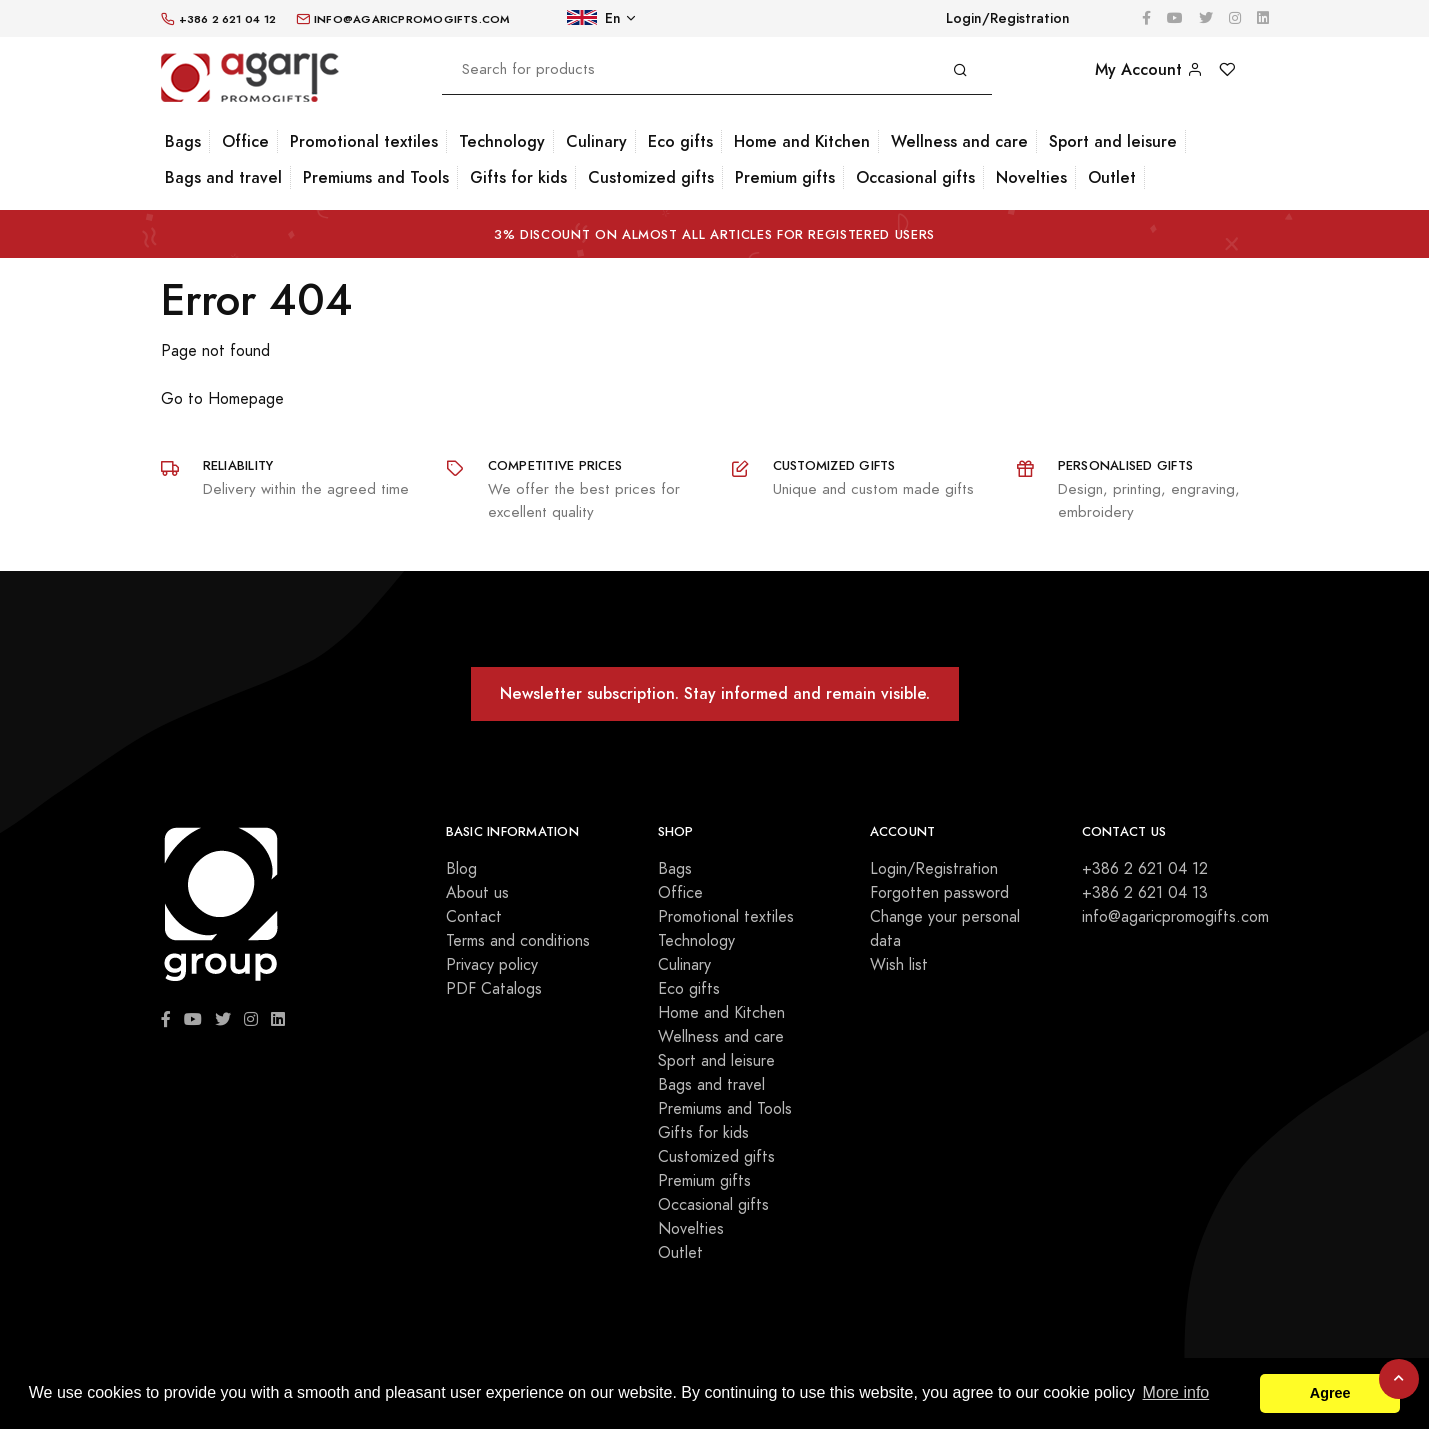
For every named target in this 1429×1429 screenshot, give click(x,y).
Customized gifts (651, 177)
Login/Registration (1008, 18)
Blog (461, 869)
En (594, 18)
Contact (474, 917)
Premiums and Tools (376, 177)
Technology (502, 141)
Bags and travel (223, 177)
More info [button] (1176, 1392)
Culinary (596, 141)
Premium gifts (785, 177)
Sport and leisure (1113, 141)
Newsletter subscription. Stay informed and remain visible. (715, 693)
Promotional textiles (364, 141)
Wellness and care (959, 141)
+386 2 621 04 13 (1145, 893)
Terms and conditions (518, 941)
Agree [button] (1330, 1393)
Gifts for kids (518, 177)
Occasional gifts (915, 177)
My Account (1149, 69)
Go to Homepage (222, 399)
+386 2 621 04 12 (1145, 869)
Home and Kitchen (802, 141)
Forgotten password (939, 893)
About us (477, 893)
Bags (183, 141)
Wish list (899, 965)
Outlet (1112, 177)
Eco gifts (680, 141)
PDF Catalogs (494, 989)
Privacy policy (492, 965)
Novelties (1031, 177)
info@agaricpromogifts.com (1175, 917)
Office (245, 141)
